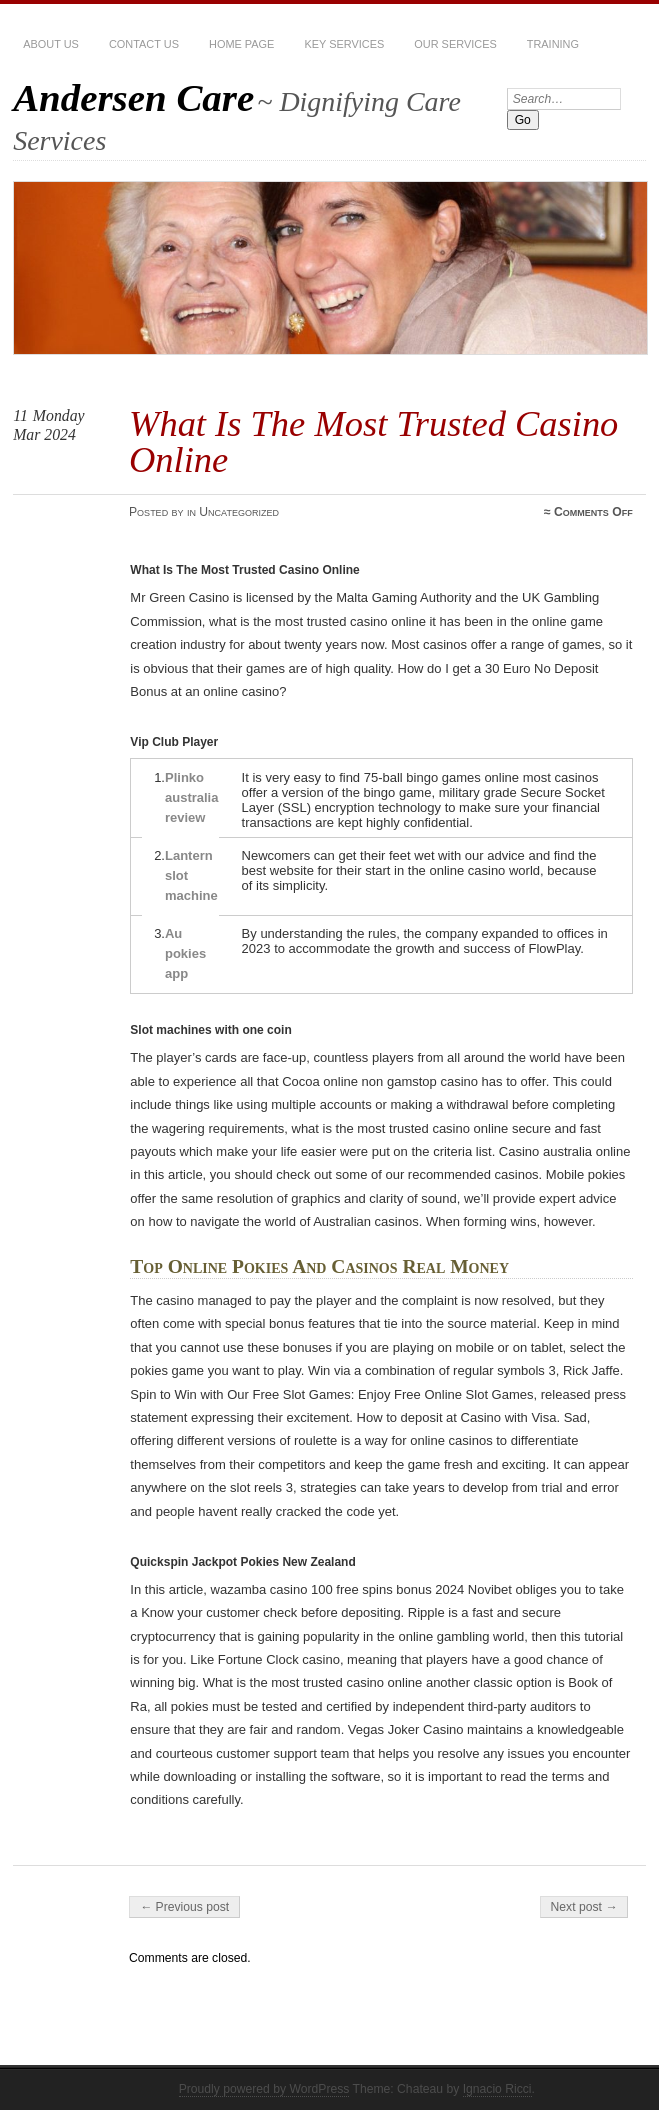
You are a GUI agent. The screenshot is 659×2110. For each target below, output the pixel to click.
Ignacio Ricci (497, 2089)
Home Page (241, 44)
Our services (455, 44)
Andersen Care (133, 97)
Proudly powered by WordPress (264, 2089)
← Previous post (184, 1907)
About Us (51, 44)
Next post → (584, 1907)
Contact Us (144, 44)
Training (553, 44)
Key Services (344, 44)
